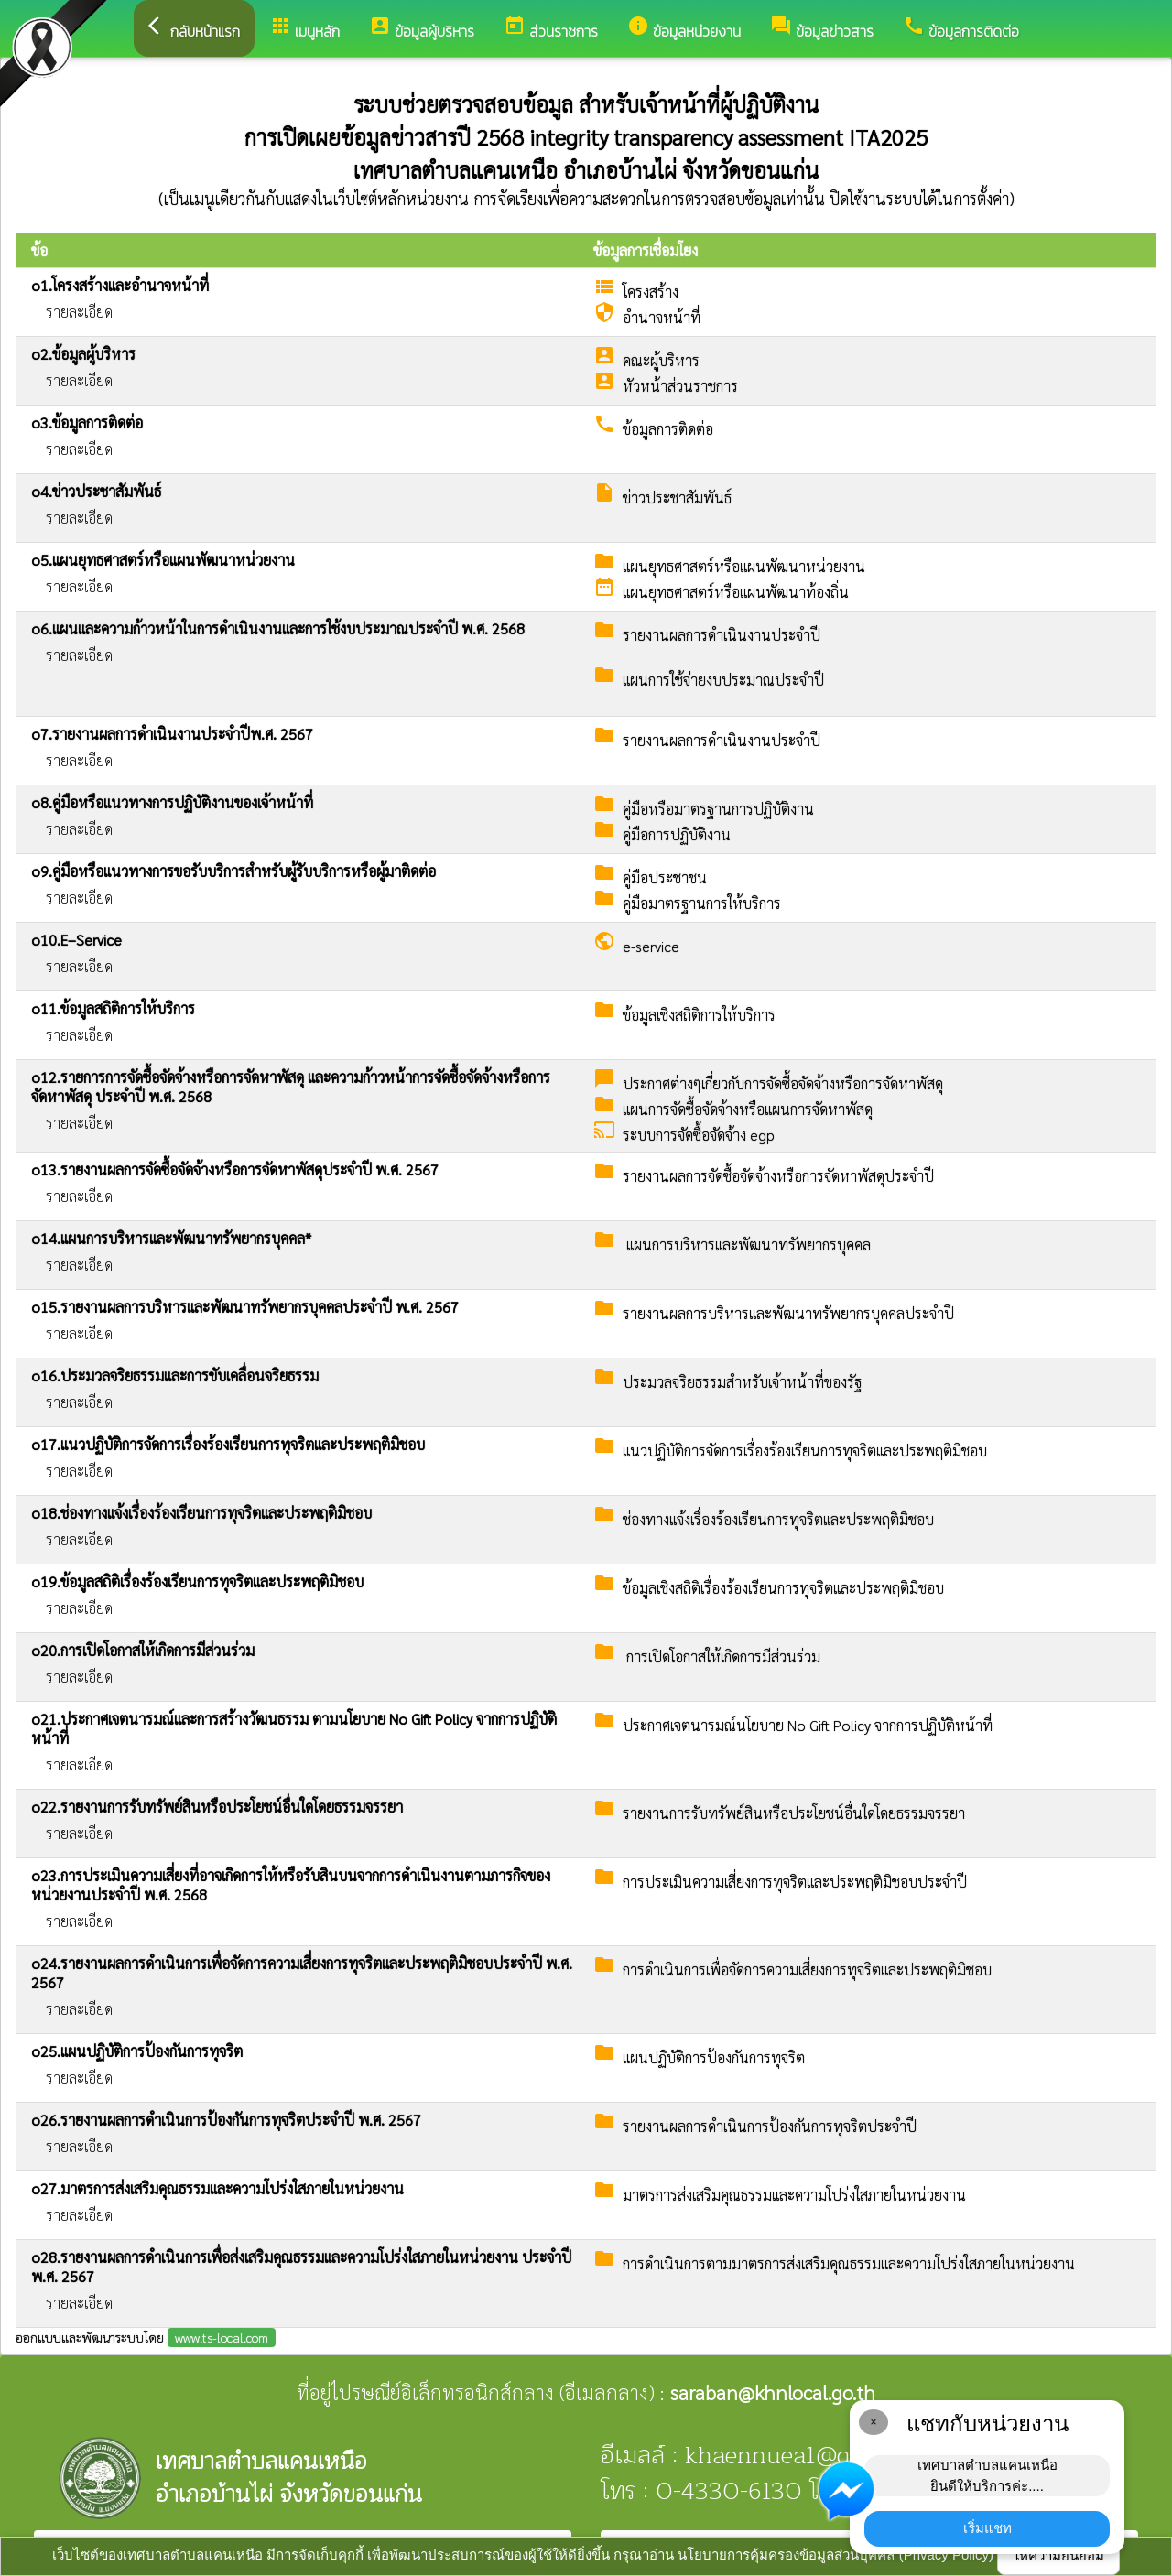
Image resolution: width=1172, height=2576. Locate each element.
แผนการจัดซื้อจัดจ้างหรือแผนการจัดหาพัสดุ (748, 1109)
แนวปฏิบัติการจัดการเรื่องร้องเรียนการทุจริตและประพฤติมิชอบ (805, 1450)
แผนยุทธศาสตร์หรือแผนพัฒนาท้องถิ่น (736, 591)
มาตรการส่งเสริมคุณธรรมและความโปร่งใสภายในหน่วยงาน (794, 2194)
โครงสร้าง (650, 291)
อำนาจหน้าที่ (661, 317)
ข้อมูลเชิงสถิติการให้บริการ (699, 1014)
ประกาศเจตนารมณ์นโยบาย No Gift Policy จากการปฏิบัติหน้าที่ (808, 1725)
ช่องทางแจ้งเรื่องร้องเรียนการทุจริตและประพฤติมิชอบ (778, 1519)
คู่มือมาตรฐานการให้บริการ (702, 903)
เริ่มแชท (987, 2528)
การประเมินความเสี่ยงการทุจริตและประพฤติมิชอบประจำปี (795, 1881)
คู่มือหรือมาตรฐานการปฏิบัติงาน (718, 808)
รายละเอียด (79, 311)
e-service (651, 946)
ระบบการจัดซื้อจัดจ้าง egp (699, 1134)
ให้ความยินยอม (1058, 2555)
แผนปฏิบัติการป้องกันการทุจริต (714, 2057)
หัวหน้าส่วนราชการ (680, 385)
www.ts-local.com (221, 2337)
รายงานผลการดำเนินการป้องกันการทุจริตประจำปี (770, 2126)
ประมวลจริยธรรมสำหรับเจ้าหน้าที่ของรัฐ (742, 1381)
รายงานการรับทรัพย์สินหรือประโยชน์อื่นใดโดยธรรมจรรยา (794, 1813)
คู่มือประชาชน (665, 877)
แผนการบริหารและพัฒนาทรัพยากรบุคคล (747, 1244)
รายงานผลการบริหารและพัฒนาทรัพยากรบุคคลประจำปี (788, 1313)
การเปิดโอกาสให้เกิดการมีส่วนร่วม (721, 1656)
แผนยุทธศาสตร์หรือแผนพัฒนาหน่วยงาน (744, 566)
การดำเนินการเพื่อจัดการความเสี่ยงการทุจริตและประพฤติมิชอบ (807, 1969)
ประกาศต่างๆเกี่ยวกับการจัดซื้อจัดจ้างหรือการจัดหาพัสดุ (783, 1083)
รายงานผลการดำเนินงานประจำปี (721, 634)
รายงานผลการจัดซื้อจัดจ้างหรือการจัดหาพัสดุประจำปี (778, 1175)
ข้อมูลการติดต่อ (668, 428)
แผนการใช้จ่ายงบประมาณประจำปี (723, 679)
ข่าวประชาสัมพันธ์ (677, 497)
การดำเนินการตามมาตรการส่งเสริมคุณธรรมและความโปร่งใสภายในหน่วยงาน (849, 2263)
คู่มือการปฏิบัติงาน (677, 834)
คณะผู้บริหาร (661, 360)
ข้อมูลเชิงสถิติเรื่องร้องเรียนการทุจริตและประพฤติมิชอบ (783, 1587)
